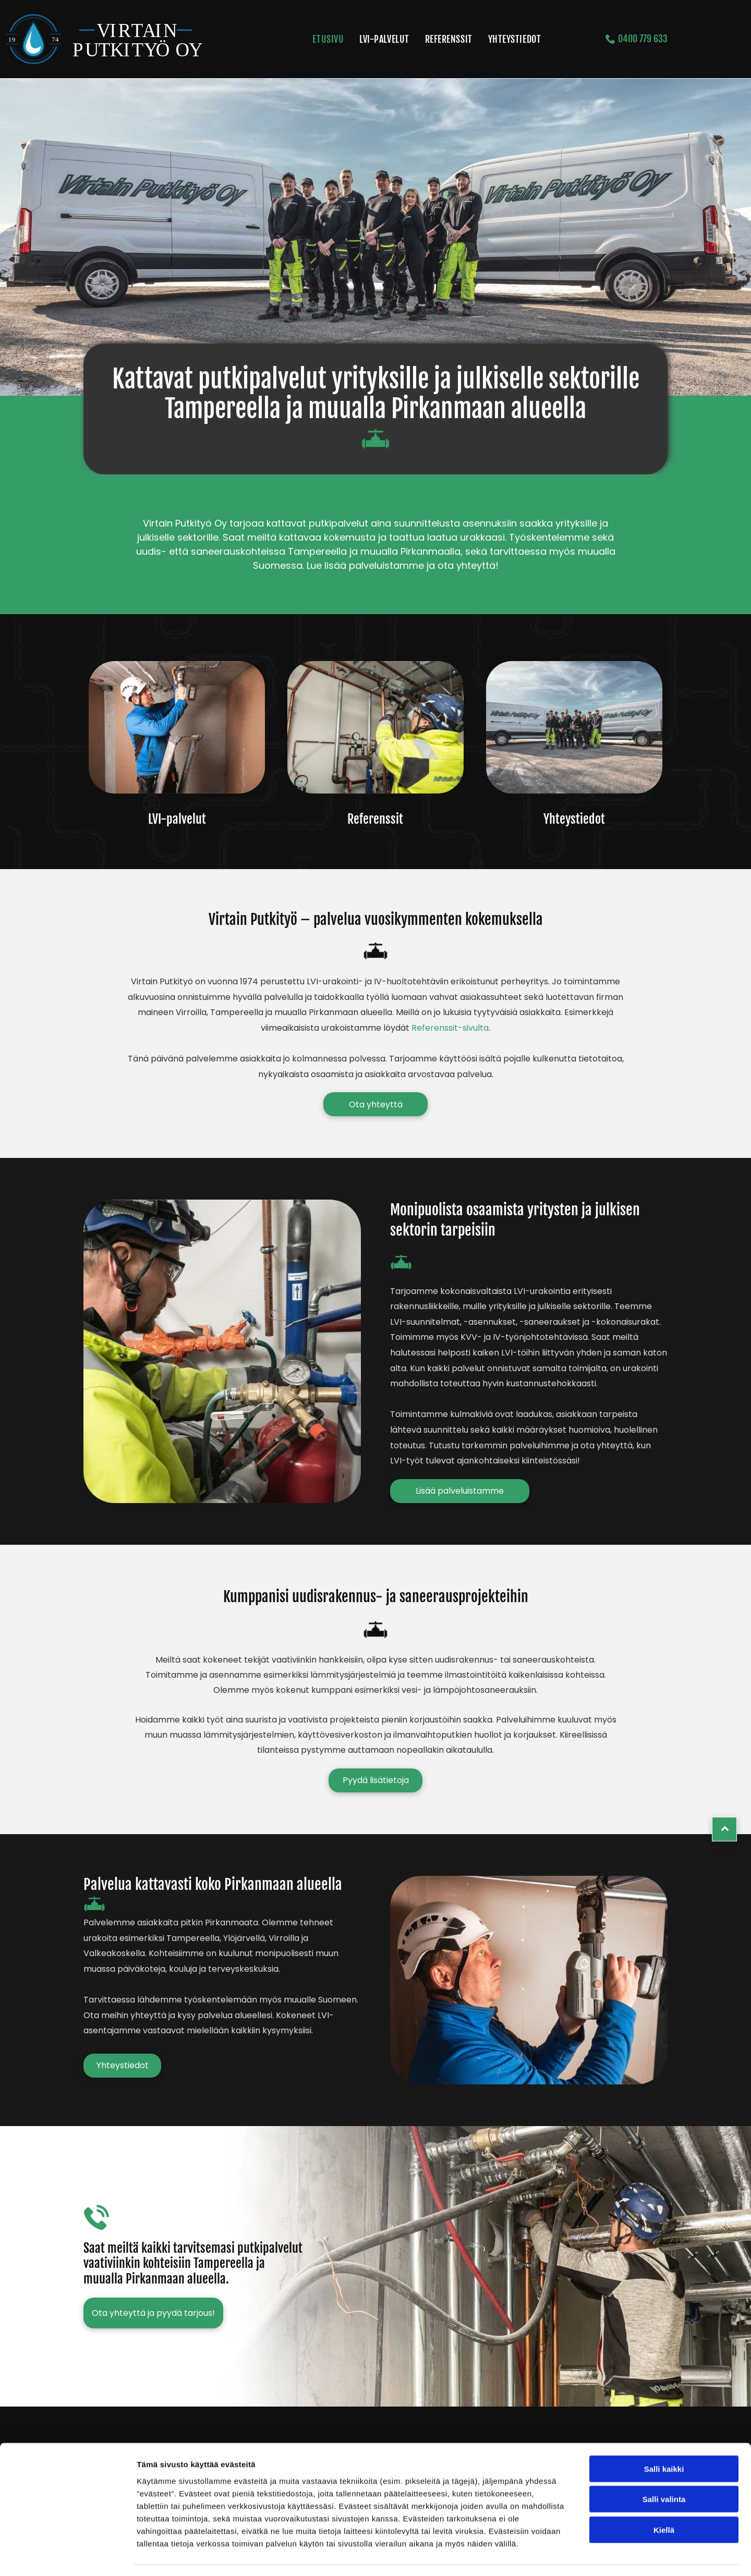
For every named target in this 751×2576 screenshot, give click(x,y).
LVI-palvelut (177, 819)
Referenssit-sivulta (450, 1028)
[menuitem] (328, 39)
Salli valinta (664, 2469)
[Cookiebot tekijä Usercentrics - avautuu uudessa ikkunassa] (67, 2555)
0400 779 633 (642, 38)
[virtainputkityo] (177, 727)
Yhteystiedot (574, 819)
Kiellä (663, 2499)
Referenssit (375, 819)
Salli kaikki (664, 2438)
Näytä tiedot (557, 2555)
